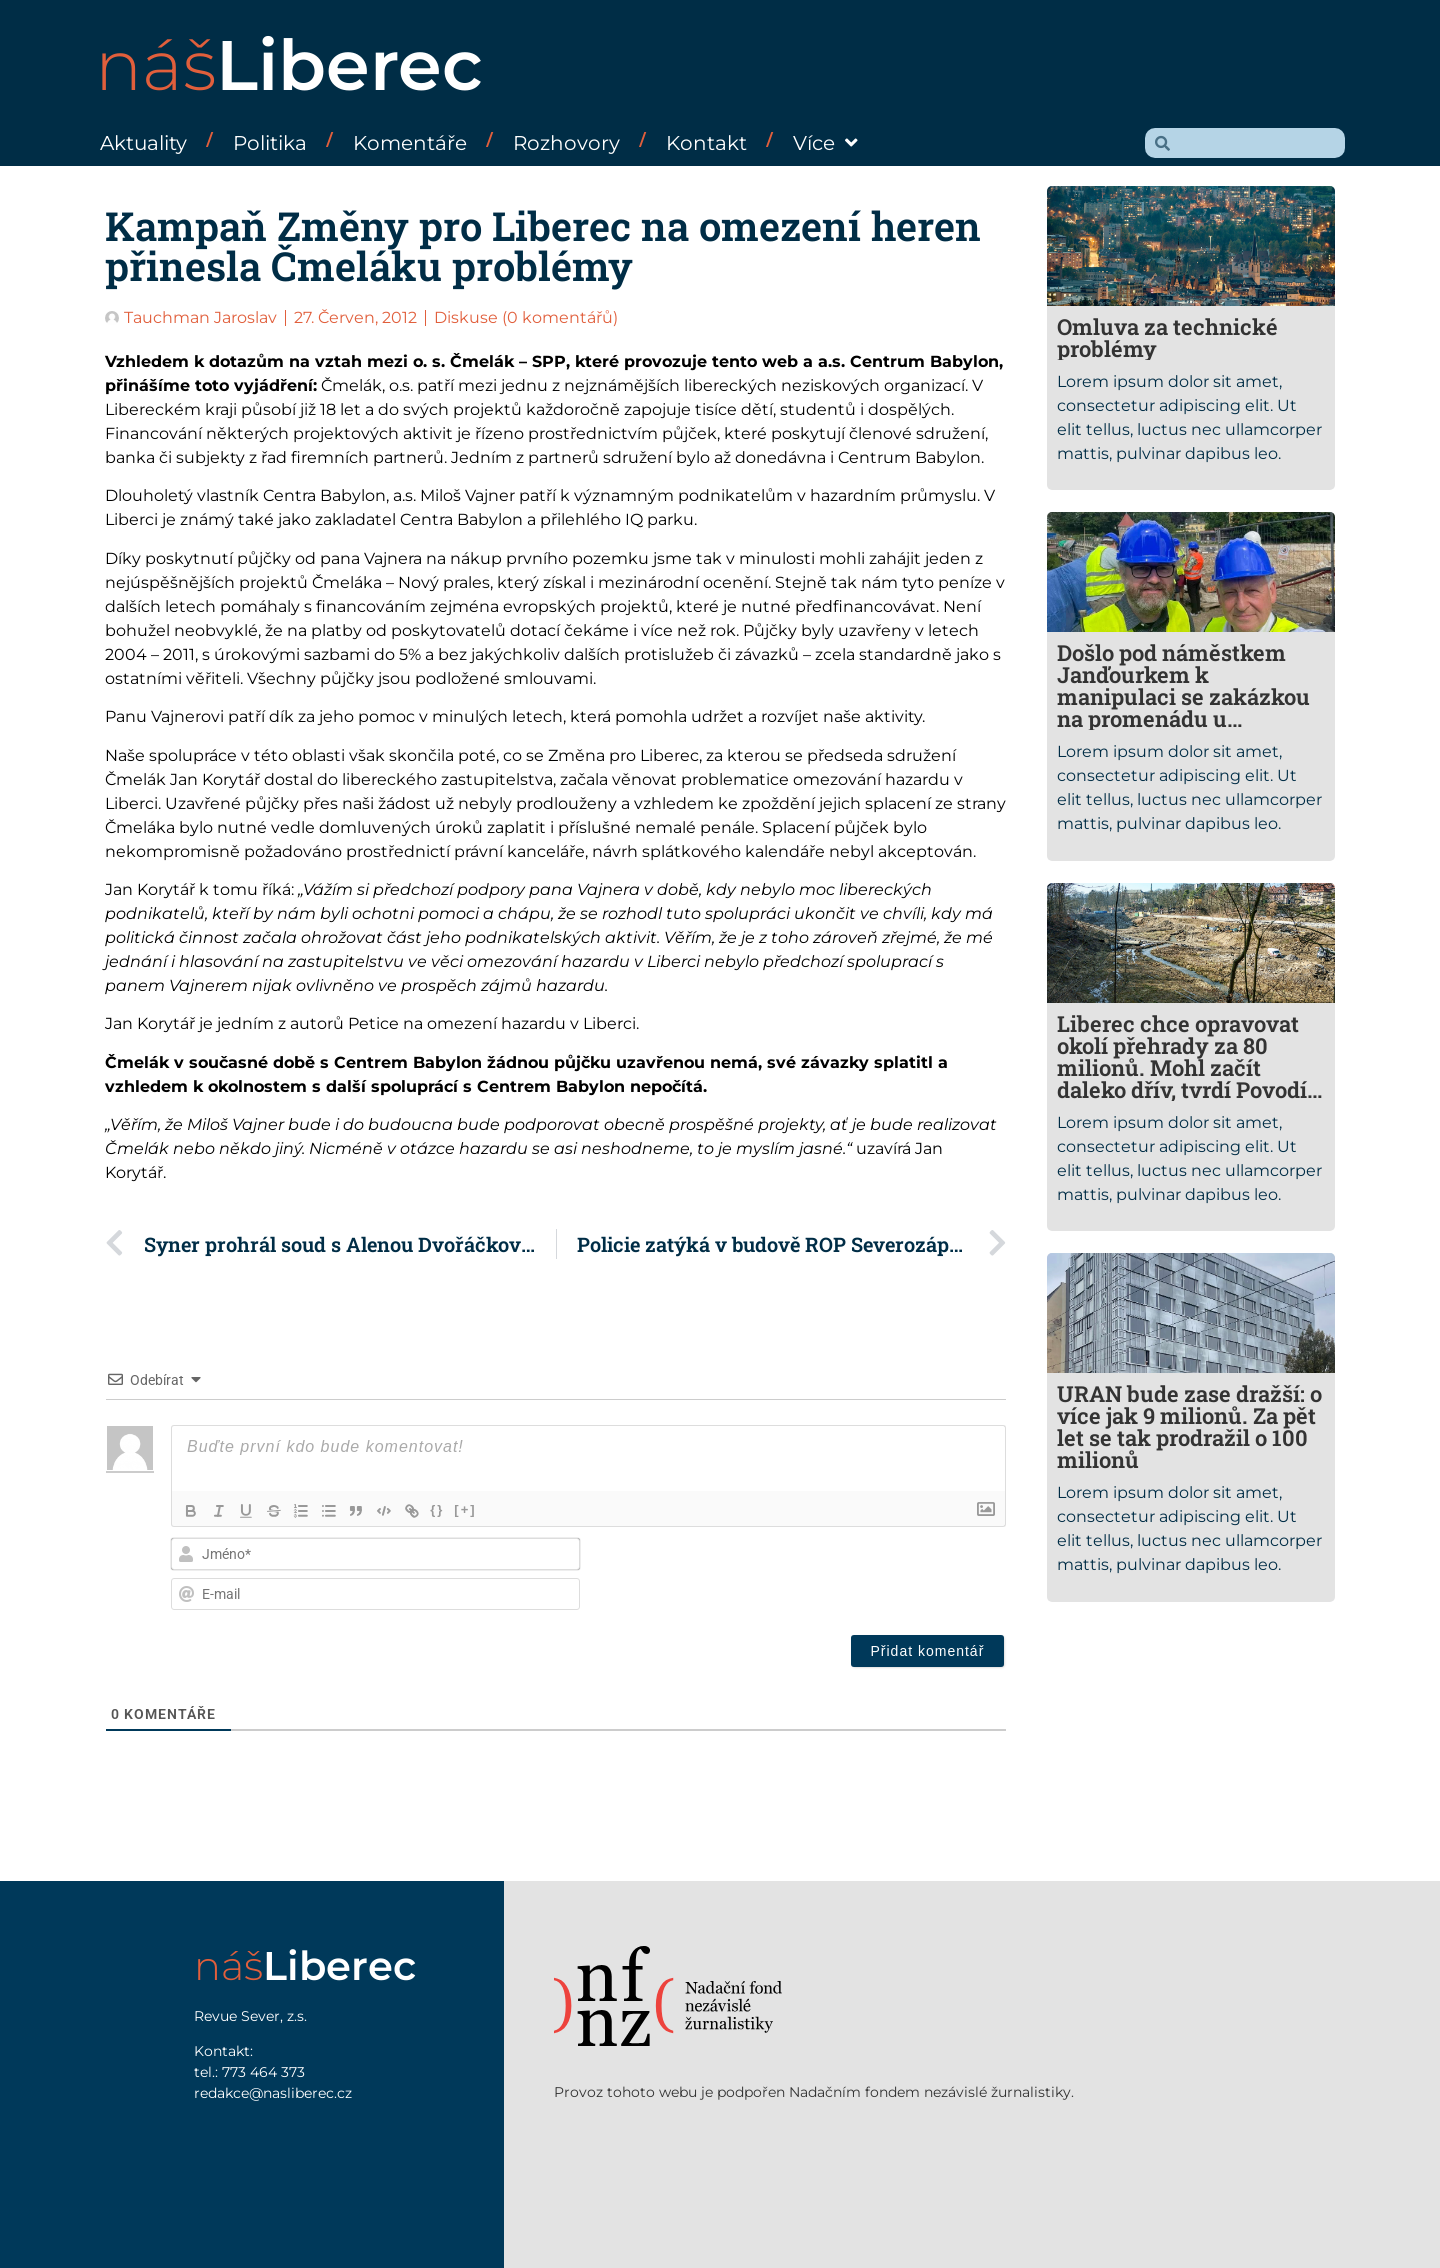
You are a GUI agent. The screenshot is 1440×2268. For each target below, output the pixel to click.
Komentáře (410, 143)
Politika (270, 143)
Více (825, 143)
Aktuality (143, 143)
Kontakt (706, 143)
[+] (469, 1509)
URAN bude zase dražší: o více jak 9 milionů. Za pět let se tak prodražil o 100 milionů (1189, 1426)
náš (289, 65)
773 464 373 (263, 2072)
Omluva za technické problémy (1167, 337)
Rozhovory (566, 143)
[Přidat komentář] (928, 1651)
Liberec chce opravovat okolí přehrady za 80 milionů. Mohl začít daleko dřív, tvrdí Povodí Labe (1182, 1067)
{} (441, 1509)
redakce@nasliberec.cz (273, 2093)
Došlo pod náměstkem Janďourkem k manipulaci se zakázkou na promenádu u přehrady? (1183, 696)
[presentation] (870, 1576)
